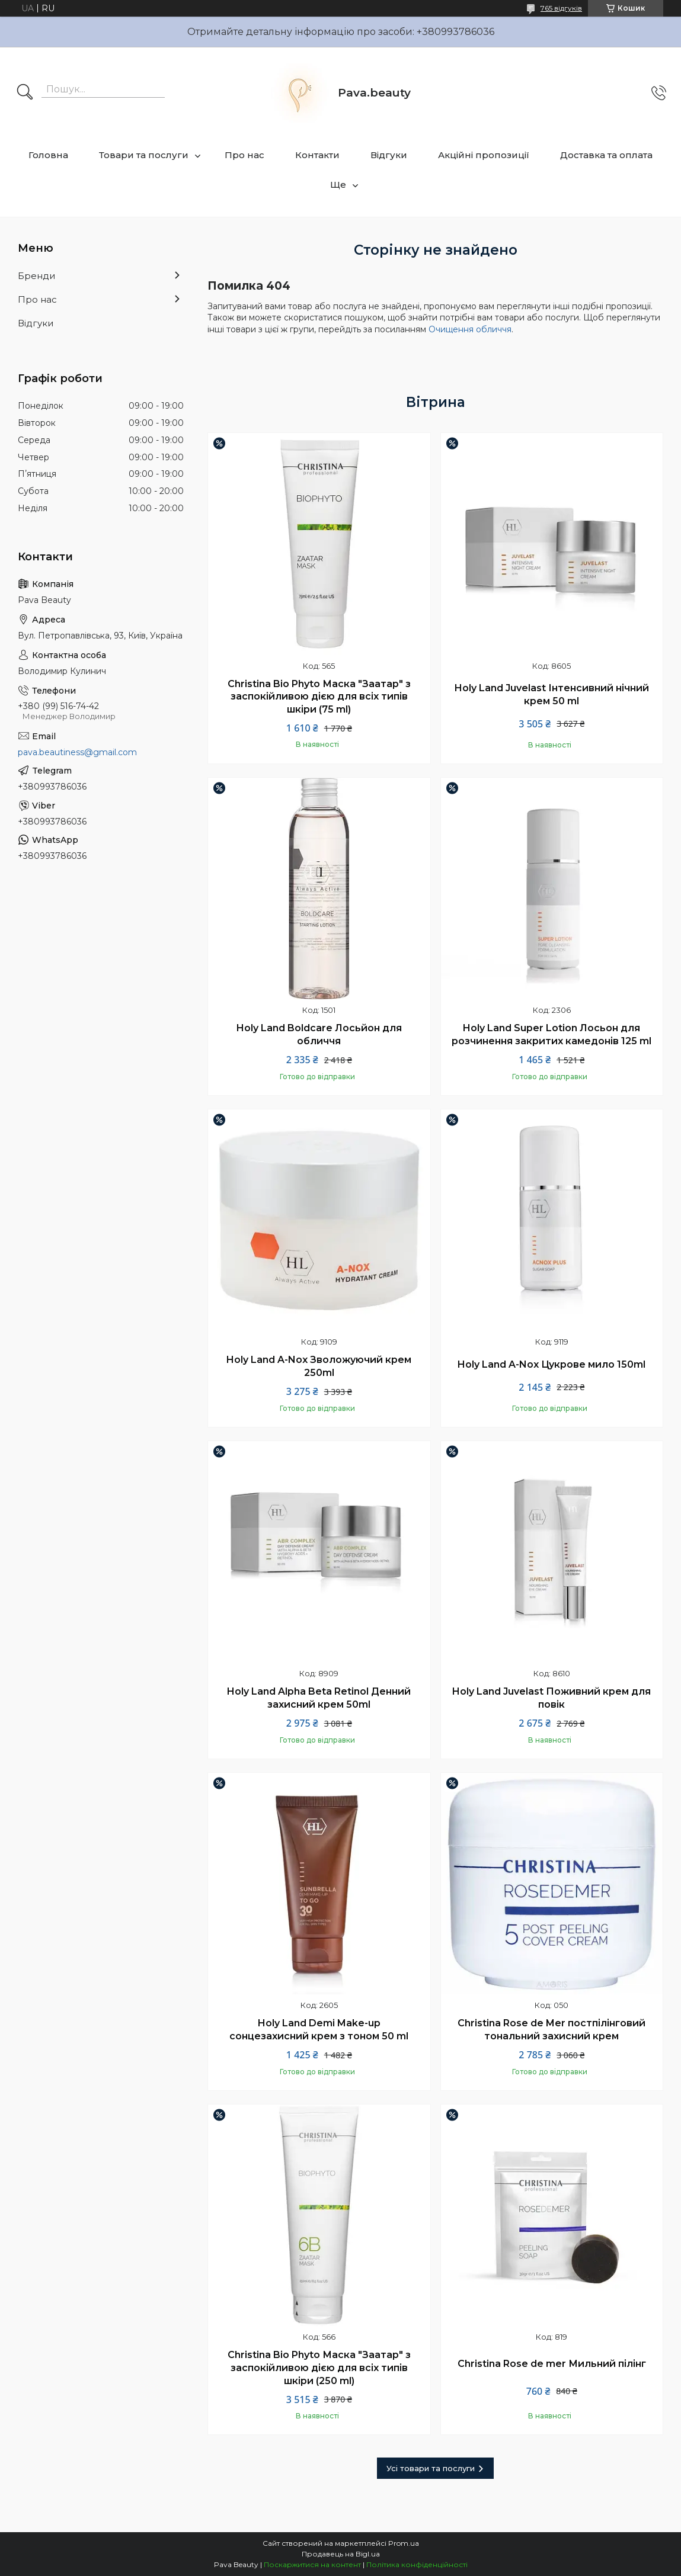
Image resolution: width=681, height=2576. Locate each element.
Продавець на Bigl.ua (341, 2553)
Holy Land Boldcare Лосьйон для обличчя (319, 1034)
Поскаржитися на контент (312, 2564)
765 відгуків (561, 8)
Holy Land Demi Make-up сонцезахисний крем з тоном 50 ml (318, 2029)
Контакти (317, 155)
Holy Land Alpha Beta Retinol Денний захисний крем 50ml (319, 1698)
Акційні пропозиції (483, 155)
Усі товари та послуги (430, 2468)
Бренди (36, 275)
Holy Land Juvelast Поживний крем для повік (551, 1698)
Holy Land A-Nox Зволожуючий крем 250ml (318, 1366)
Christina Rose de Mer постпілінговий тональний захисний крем (551, 2029)
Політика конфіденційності (417, 2564)
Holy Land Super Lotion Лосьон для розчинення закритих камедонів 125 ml (551, 1034)
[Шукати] (25, 93)
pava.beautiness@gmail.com (77, 752)
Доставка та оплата (606, 155)
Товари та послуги (143, 155)
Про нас (244, 155)
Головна (48, 155)
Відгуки (388, 155)
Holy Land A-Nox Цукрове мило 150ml (551, 1364)
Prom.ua (403, 2543)
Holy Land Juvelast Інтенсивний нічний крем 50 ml (552, 694)
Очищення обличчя (470, 329)
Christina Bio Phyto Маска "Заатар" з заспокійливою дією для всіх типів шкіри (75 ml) (319, 696)
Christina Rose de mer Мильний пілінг (552, 2363)
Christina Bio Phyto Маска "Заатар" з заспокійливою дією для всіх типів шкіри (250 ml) (319, 2367)
